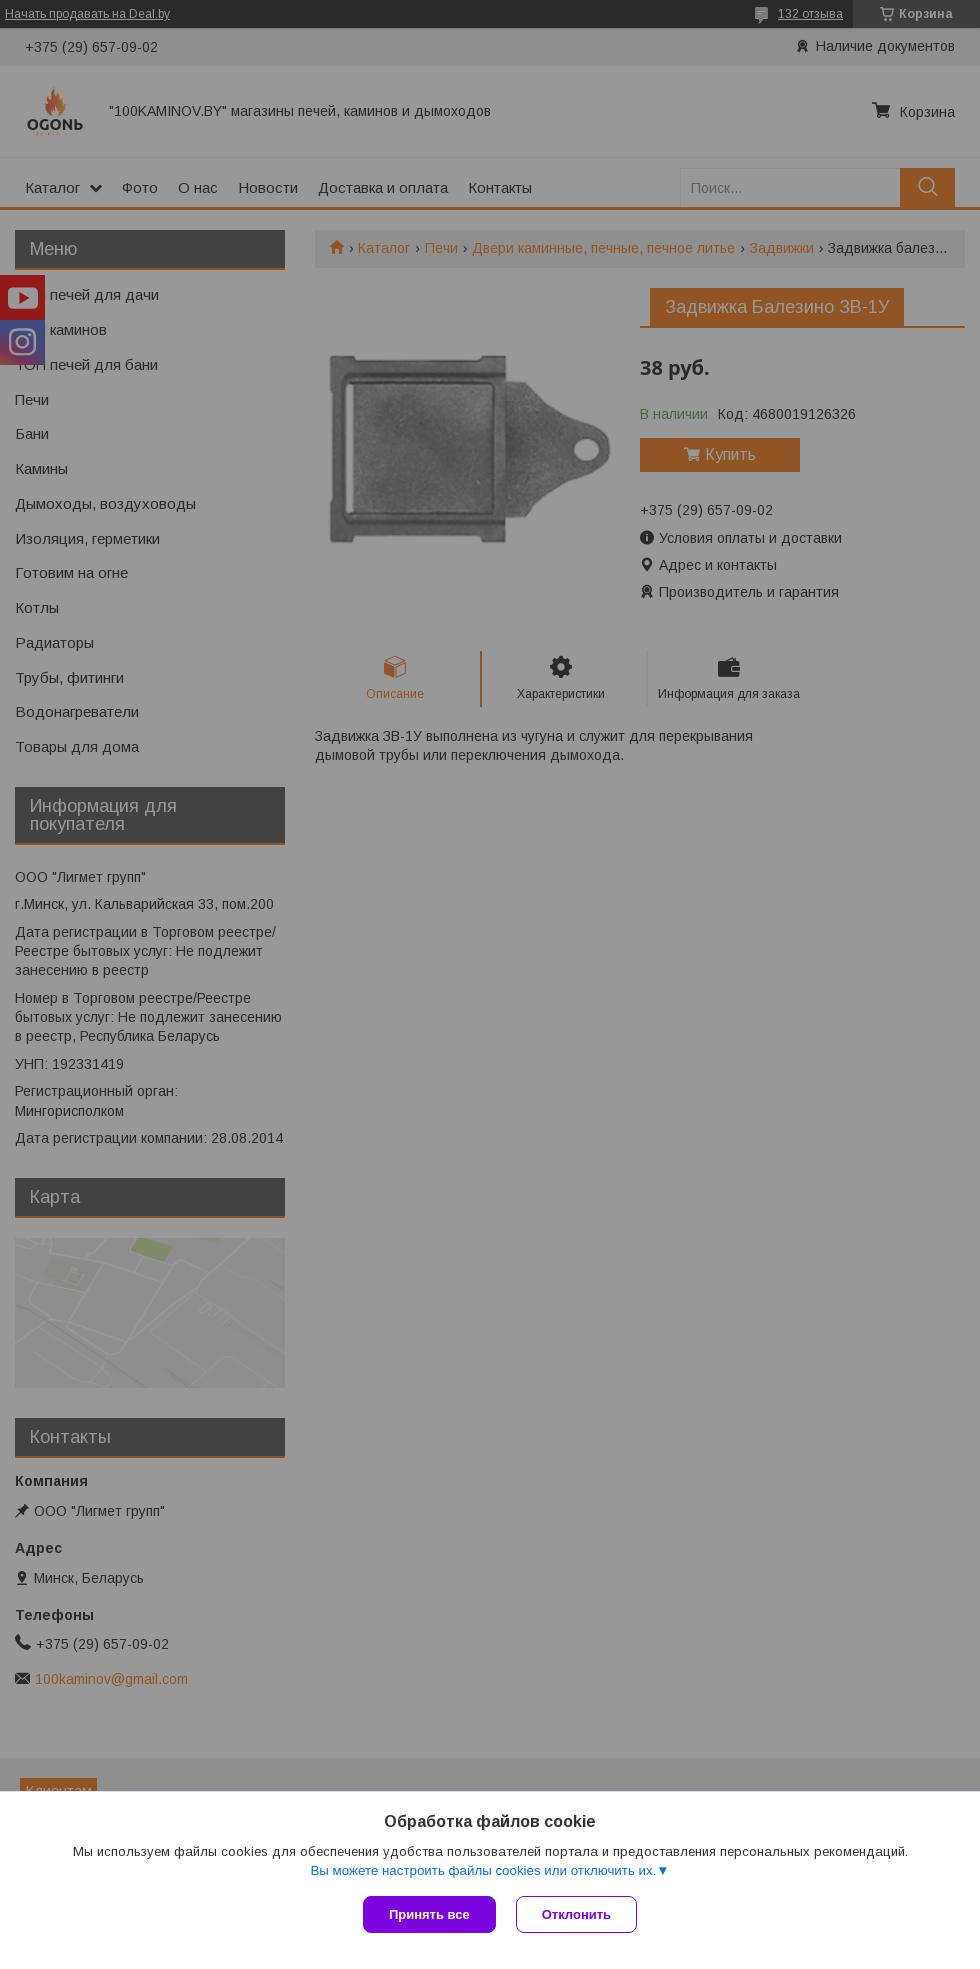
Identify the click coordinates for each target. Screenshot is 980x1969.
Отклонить (576, 1914)
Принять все (429, 1914)
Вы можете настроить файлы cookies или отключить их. (483, 1870)
